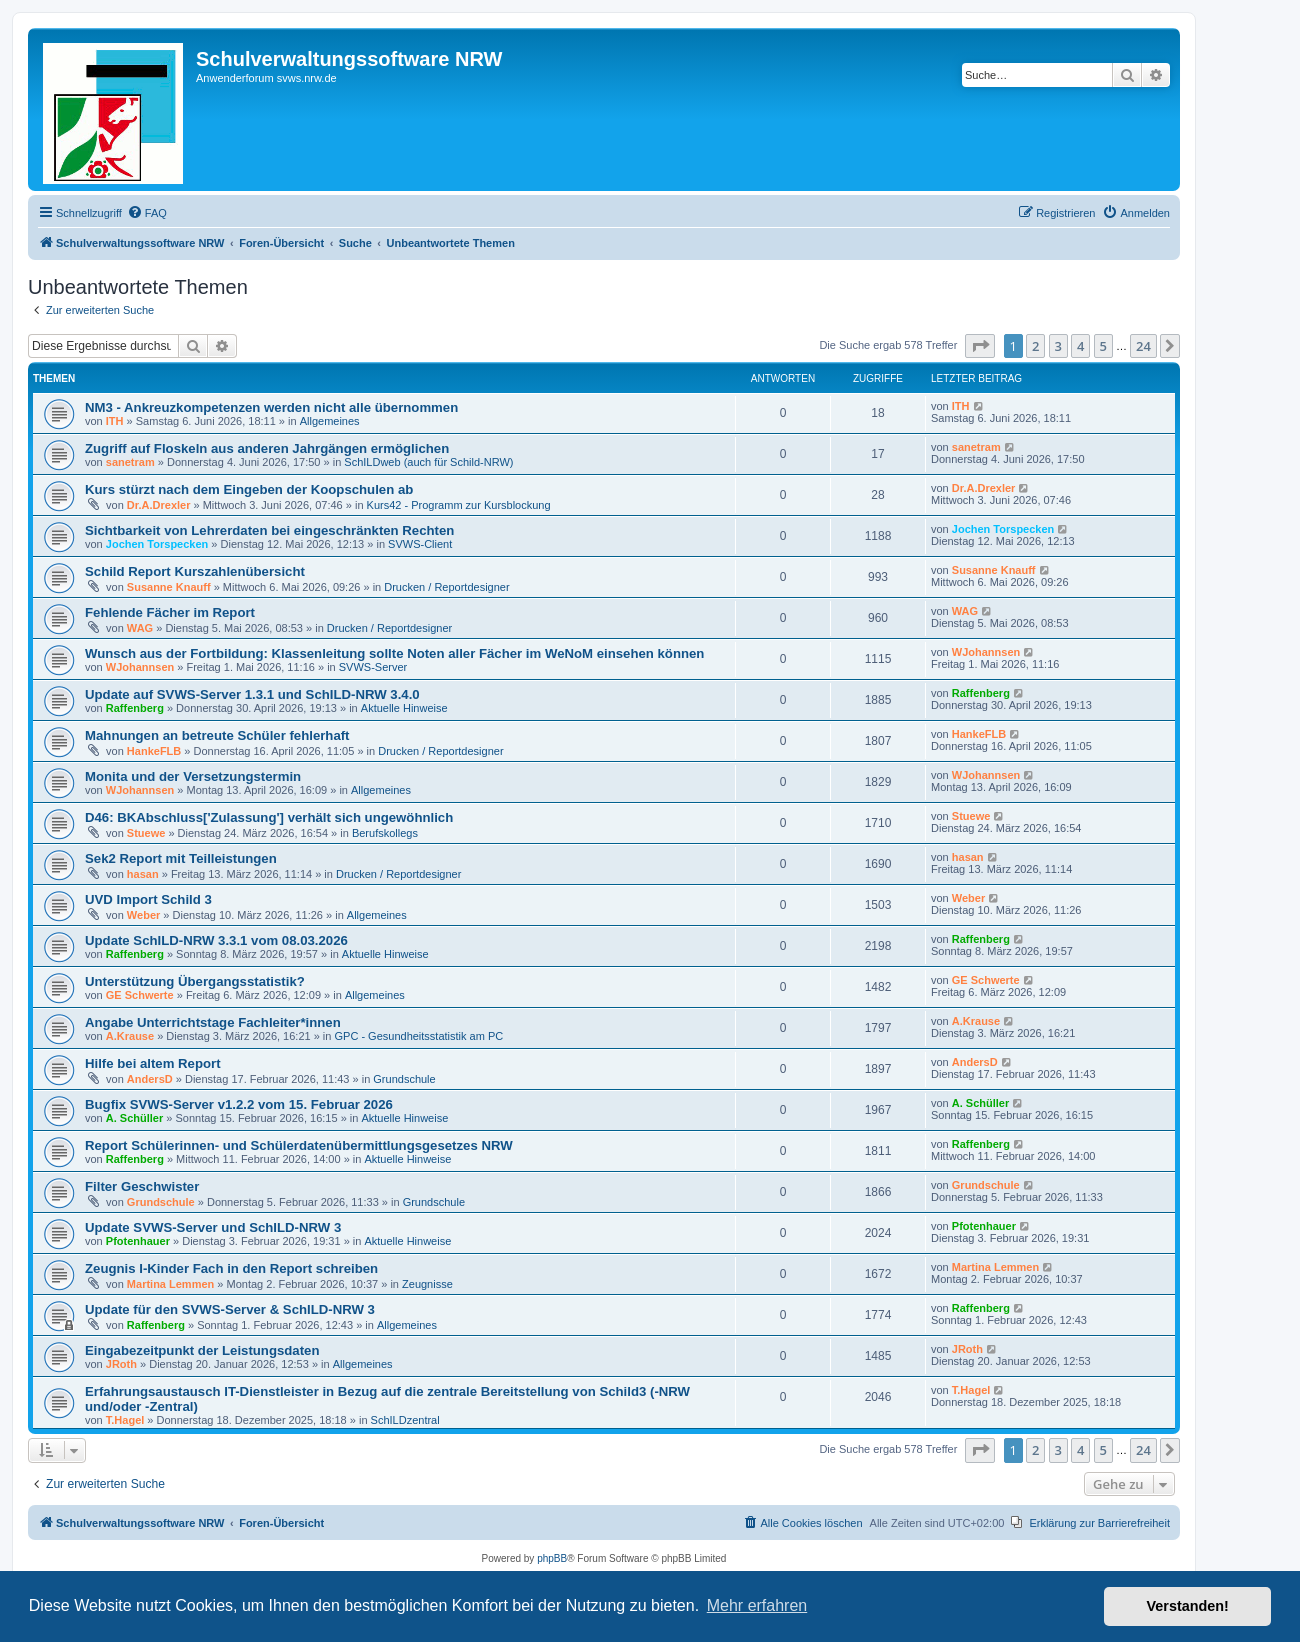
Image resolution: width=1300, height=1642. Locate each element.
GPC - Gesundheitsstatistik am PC (419, 1036)
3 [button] (1058, 346)
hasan (143, 874)
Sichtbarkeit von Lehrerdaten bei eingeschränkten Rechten (269, 530)
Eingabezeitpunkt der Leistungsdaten (202, 1350)
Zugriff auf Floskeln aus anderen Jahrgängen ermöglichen (267, 448)
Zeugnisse (427, 1284)
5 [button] (1103, 346)
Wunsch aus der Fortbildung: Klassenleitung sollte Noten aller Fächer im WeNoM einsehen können (394, 653)
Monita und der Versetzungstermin (193, 776)
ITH (115, 421)
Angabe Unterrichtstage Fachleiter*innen (213, 1022)
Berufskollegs (385, 833)
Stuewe (146, 833)
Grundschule (404, 1079)
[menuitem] (147, 213)
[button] (980, 346)
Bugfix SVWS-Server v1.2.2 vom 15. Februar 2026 (239, 1104)
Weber (143, 915)
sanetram (130, 462)
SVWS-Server (373, 667)
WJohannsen (140, 667)
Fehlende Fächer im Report (170, 612)
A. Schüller (134, 1118)
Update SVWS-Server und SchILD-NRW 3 (213, 1227)
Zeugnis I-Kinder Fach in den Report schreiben (231, 1268)
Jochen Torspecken (157, 544)
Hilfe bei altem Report (153, 1063)
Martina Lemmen (170, 1284)
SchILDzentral (405, 1420)
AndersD (150, 1079)
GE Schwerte (140, 995)
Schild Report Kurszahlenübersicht (195, 571)
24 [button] (1143, 346)
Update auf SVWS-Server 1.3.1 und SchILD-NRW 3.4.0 (252, 694)
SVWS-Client (420, 544)
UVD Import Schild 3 (148, 899)
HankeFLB (154, 751)
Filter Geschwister (142, 1186)
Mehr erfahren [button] (757, 1605)
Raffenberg (135, 708)
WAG (140, 628)
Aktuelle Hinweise (404, 708)
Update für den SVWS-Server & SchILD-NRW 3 (230, 1309)
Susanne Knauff (169, 587)
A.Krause (130, 1036)
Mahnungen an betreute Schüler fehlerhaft (217, 735)
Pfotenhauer (138, 1241)
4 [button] (1080, 346)
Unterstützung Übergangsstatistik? (195, 981)
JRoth (121, 1364)
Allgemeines (330, 421)
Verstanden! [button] (1188, 1606)
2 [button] (1035, 346)
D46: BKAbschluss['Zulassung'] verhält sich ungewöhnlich (269, 817)
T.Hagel (125, 1420)
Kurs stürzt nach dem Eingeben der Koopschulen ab (249, 489)
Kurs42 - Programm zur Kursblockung (459, 505)
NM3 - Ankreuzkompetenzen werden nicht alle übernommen (271, 407)
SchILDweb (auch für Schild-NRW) (428, 462)
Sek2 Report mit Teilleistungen (181, 858)
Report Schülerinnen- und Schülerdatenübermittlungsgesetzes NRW (299, 1145)
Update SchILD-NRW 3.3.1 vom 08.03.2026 (216, 940)
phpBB (552, 1558)
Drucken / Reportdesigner (446, 587)
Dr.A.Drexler (159, 505)
